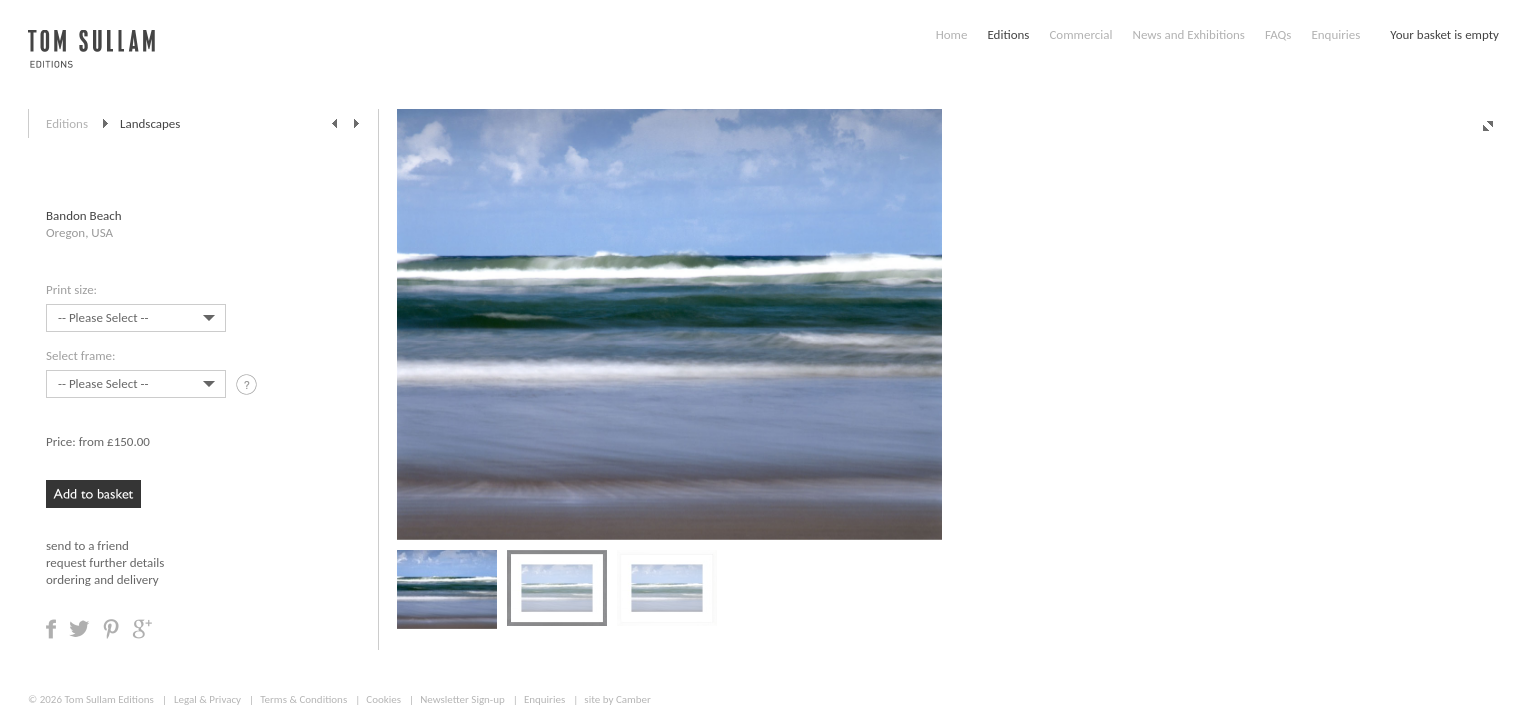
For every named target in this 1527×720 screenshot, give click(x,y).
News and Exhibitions (1188, 34)
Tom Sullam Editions (108, 699)
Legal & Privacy (207, 699)
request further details (105, 562)
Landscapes (150, 123)
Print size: (71, 289)
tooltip (248, 387)
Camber (633, 699)
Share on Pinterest (111, 629)
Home (952, 34)
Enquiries (1335, 34)
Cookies (383, 699)
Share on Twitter (79, 629)
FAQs (1278, 34)
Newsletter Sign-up (462, 699)
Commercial (1080, 34)
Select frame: (80, 355)
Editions (1008, 34)
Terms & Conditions (303, 699)
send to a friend (87, 545)
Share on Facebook (51, 629)
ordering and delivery (102, 579)
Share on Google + (142, 629)
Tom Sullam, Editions (91, 60)
